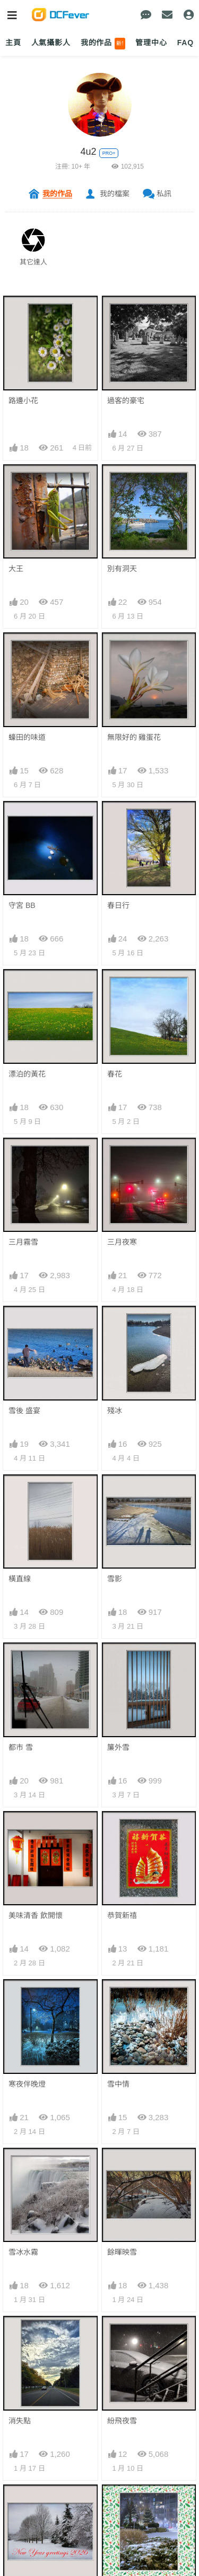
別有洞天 (122, 568)
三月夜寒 (122, 1242)
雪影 (114, 1578)
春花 (114, 1074)
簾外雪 (118, 1747)
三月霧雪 (23, 1242)
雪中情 (118, 2084)
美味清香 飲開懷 (35, 1915)
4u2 (89, 151)
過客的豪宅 (125, 400)
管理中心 (151, 42)
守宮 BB (22, 905)
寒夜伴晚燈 (27, 2084)
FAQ (185, 42)
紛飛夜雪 (122, 2420)
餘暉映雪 (122, 2252)
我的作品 (103, 43)
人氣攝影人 (51, 42)
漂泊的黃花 (27, 1074)
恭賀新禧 (122, 1915)
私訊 (164, 193)
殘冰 (114, 1410)
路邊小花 (23, 400)
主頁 (13, 42)
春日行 (118, 905)
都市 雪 (20, 1747)
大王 (15, 568)
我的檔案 (114, 193)
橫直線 (19, 1578)
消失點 (19, 2420)
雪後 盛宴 (24, 1410)
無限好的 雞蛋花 (134, 737)
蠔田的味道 (27, 737)
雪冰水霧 (23, 2252)
